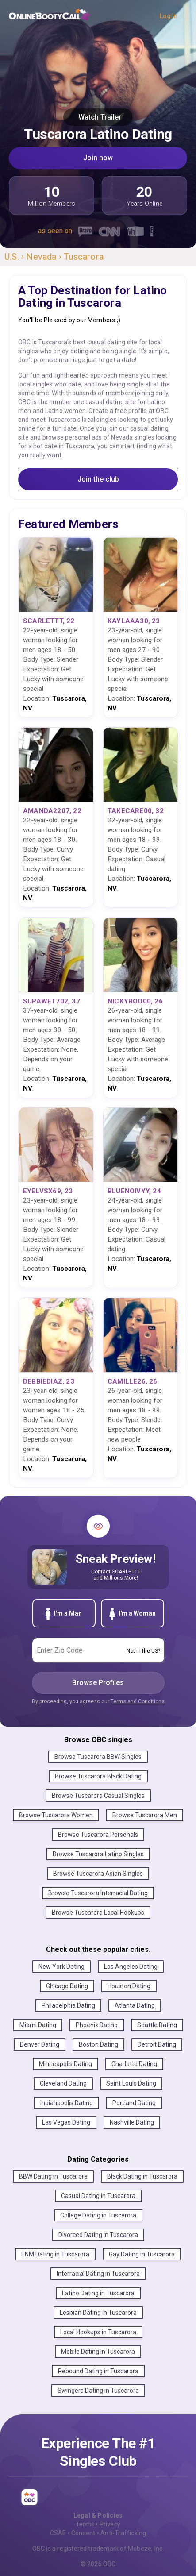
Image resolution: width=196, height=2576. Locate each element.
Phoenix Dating (97, 2024)
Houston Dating (129, 1986)
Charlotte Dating (134, 2063)
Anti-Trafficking (123, 2533)
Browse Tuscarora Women (56, 1815)
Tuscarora (84, 256)
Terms (85, 2524)
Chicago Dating (67, 1986)
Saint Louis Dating (131, 2083)
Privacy (110, 2524)
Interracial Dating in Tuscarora (98, 2273)
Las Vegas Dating (66, 2122)
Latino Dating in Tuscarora (98, 2293)
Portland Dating (134, 2102)
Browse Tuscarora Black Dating (98, 1776)
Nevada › (45, 256)
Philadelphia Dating (68, 2005)
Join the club (98, 479)
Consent (83, 2533)
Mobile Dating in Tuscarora (98, 2351)
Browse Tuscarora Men (144, 1815)
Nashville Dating (132, 2122)
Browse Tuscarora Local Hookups (98, 1912)
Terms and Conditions (138, 1701)
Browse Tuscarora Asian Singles (98, 1873)
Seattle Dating (157, 2024)
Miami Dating (37, 2024)
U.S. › (15, 256)
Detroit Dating (157, 2044)
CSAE (58, 2533)
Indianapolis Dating (66, 2102)
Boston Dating (98, 2044)
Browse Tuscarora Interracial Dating (98, 1893)
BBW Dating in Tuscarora (53, 2176)
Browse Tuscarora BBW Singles (98, 1756)
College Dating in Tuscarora (98, 2215)
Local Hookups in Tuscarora (98, 2332)
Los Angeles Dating (131, 1966)
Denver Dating (39, 2044)
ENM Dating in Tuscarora (55, 2254)
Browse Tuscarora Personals (98, 1834)
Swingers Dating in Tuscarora (98, 2390)
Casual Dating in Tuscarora (98, 2195)
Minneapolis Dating (65, 2063)
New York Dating (61, 1966)
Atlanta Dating (135, 2005)
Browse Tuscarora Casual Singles (98, 1795)
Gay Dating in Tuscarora (142, 2254)
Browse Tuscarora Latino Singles (98, 1854)
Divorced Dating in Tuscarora (98, 2234)
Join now (98, 158)
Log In (168, 15)
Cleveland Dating (63, 2083)
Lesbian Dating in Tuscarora (98, 2312)
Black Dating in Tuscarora (142, 2176)
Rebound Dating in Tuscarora (98, 2371)
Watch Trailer (98, 117)
